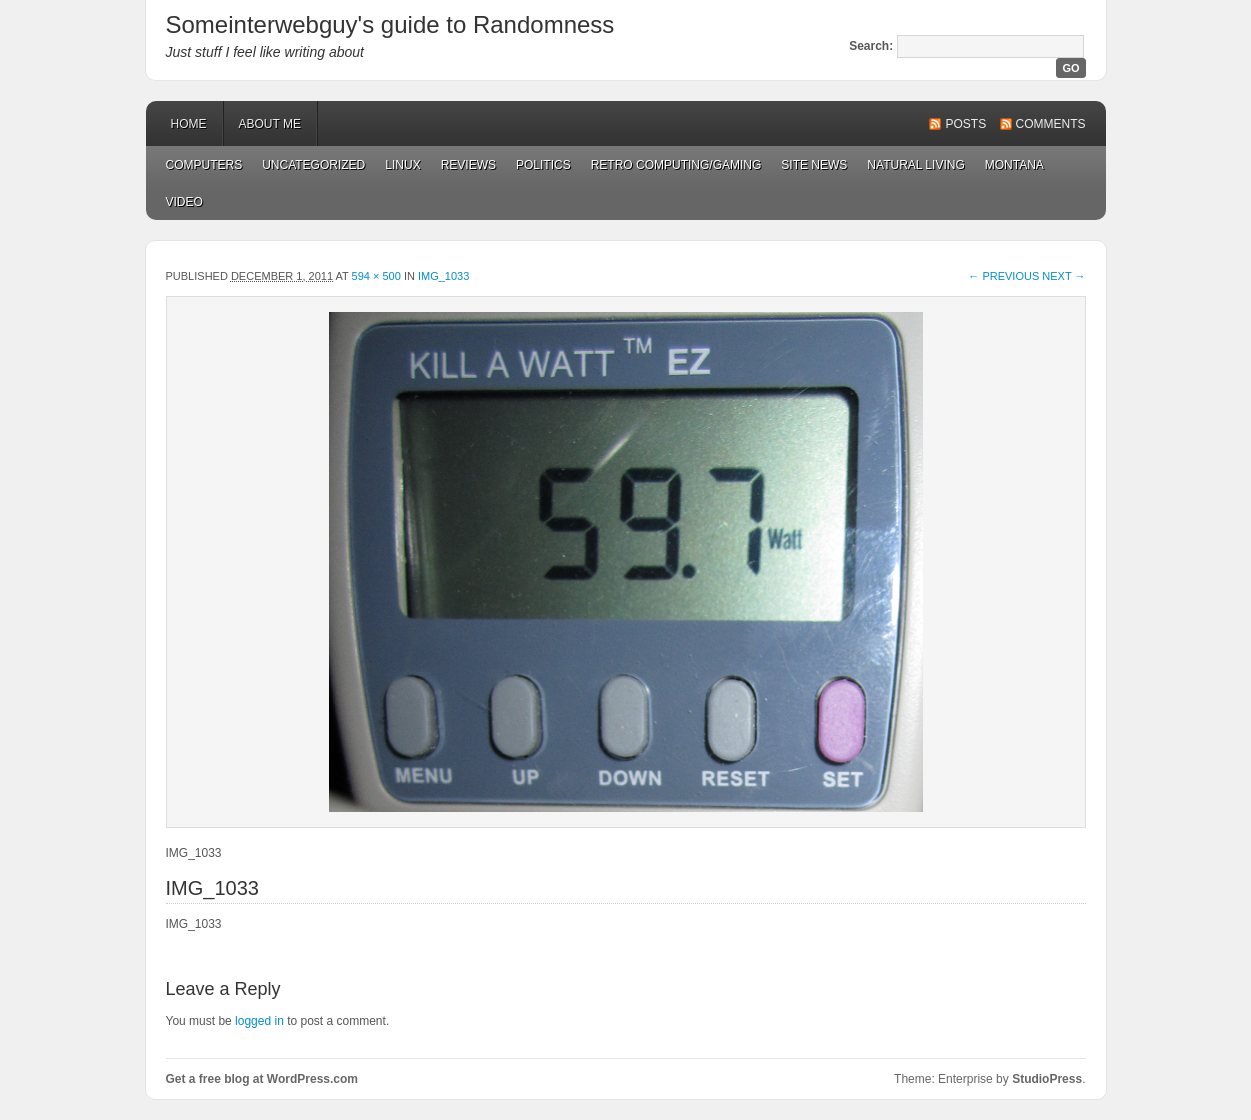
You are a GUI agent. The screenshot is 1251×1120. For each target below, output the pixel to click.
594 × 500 (376, 276)
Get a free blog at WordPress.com (262, 1079)
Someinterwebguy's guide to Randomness (390, 24)
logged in (259, 1021)
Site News (814, 165)
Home (189, 124)
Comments (1051, 124)
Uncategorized (313, 165)
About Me (270, 124)
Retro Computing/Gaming (676, 165)
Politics (543, 165)
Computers (204, 165)
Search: (871, 46)
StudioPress (1047, 1079)
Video (184, 202)
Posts (965, 124)
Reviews (468, 165)
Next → (1063, 276)
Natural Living (915, 165)
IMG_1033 (443, 276)
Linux (402, 165)
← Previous (1003, 276)
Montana (1014, 165)
